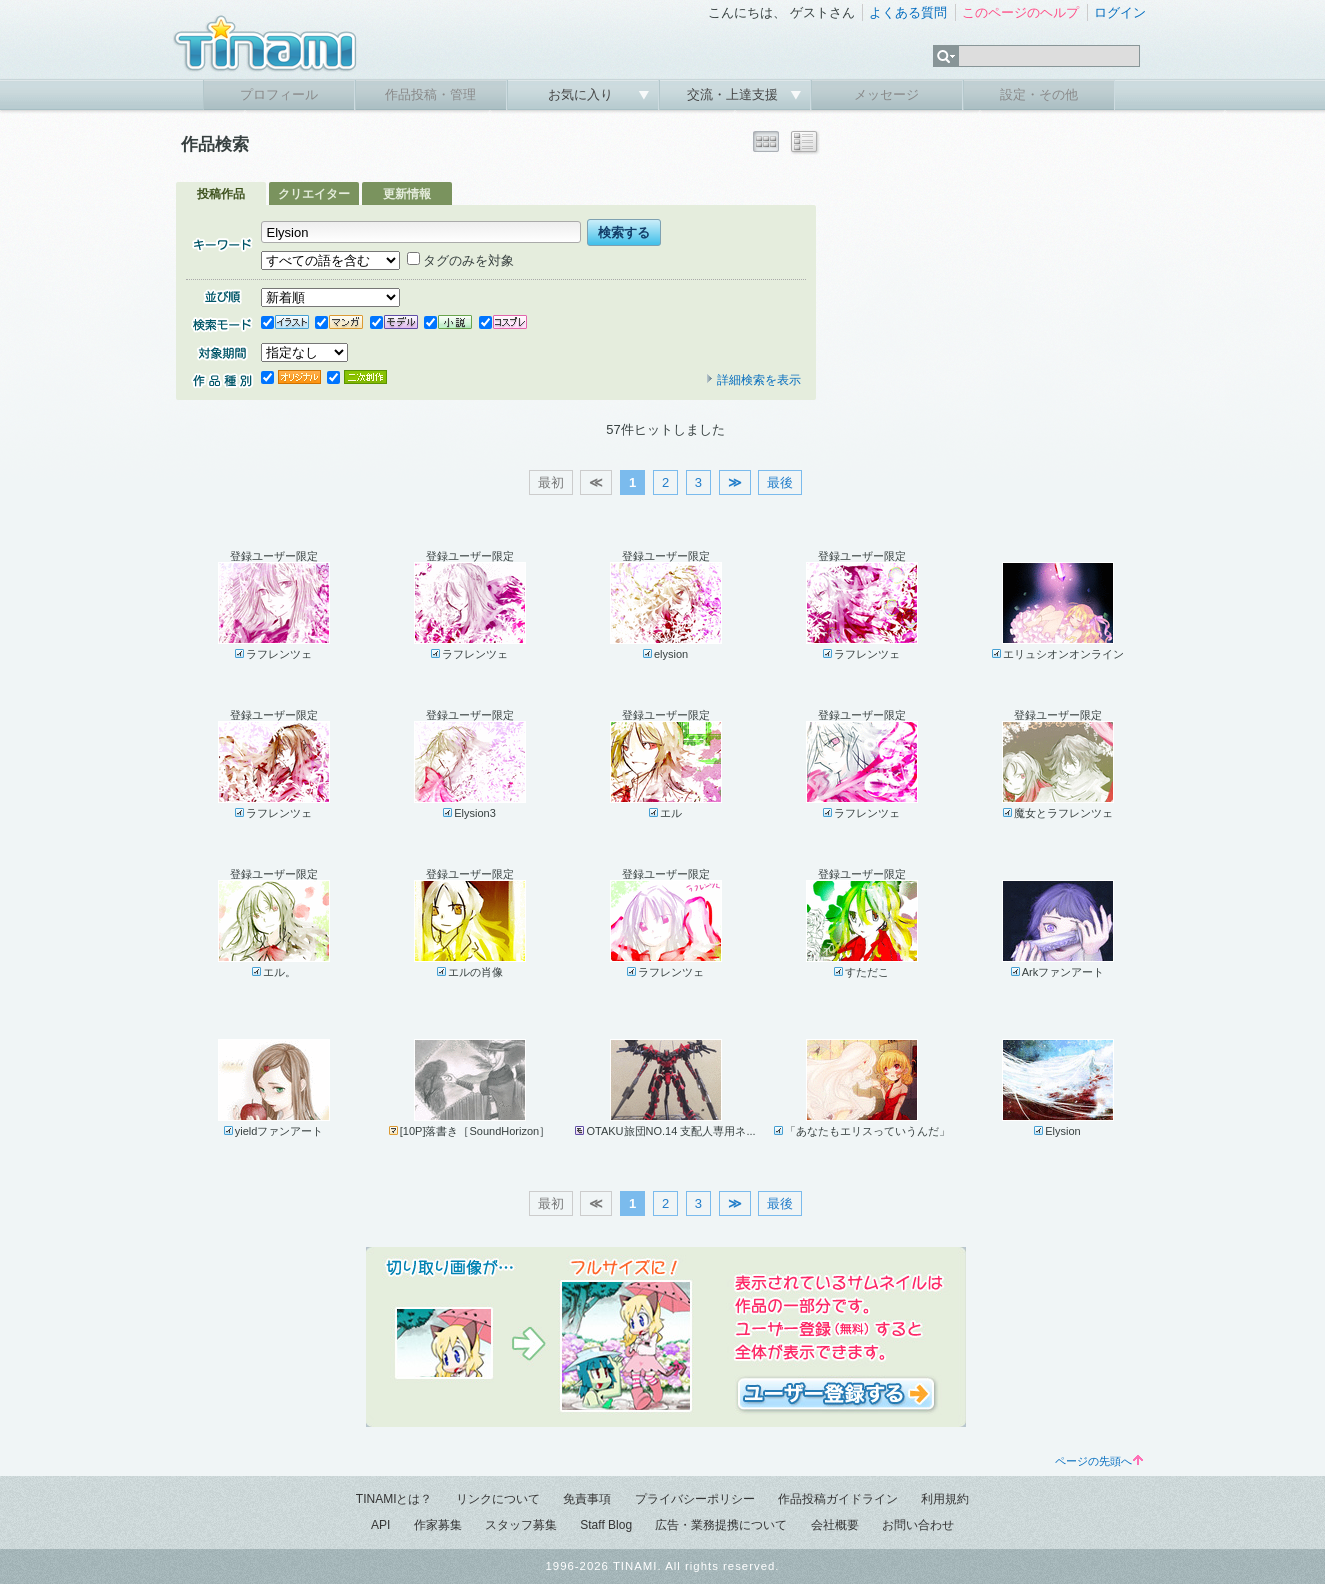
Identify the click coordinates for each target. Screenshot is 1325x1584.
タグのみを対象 (460, 260)
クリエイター (314, 194)
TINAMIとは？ (394, 1499)
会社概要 (835, 1525)
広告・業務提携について (721, 1525)
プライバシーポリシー (695, 1499)
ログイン (1120, 12)
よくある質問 (908, 12)
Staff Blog (606, 1525)
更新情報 (407, 194)
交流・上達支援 (734, 94)
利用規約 (945, 1499)
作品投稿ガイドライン (838, 1499)
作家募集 (438, 1525)
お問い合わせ (918, 1525)
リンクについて (498, 1499)
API (380, 1525)
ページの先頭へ (1099, 1461)
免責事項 (587, 1499)
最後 (780, 482)
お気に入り (582, 94)
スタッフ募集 (521, 1525)
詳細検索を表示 (753, 380)
